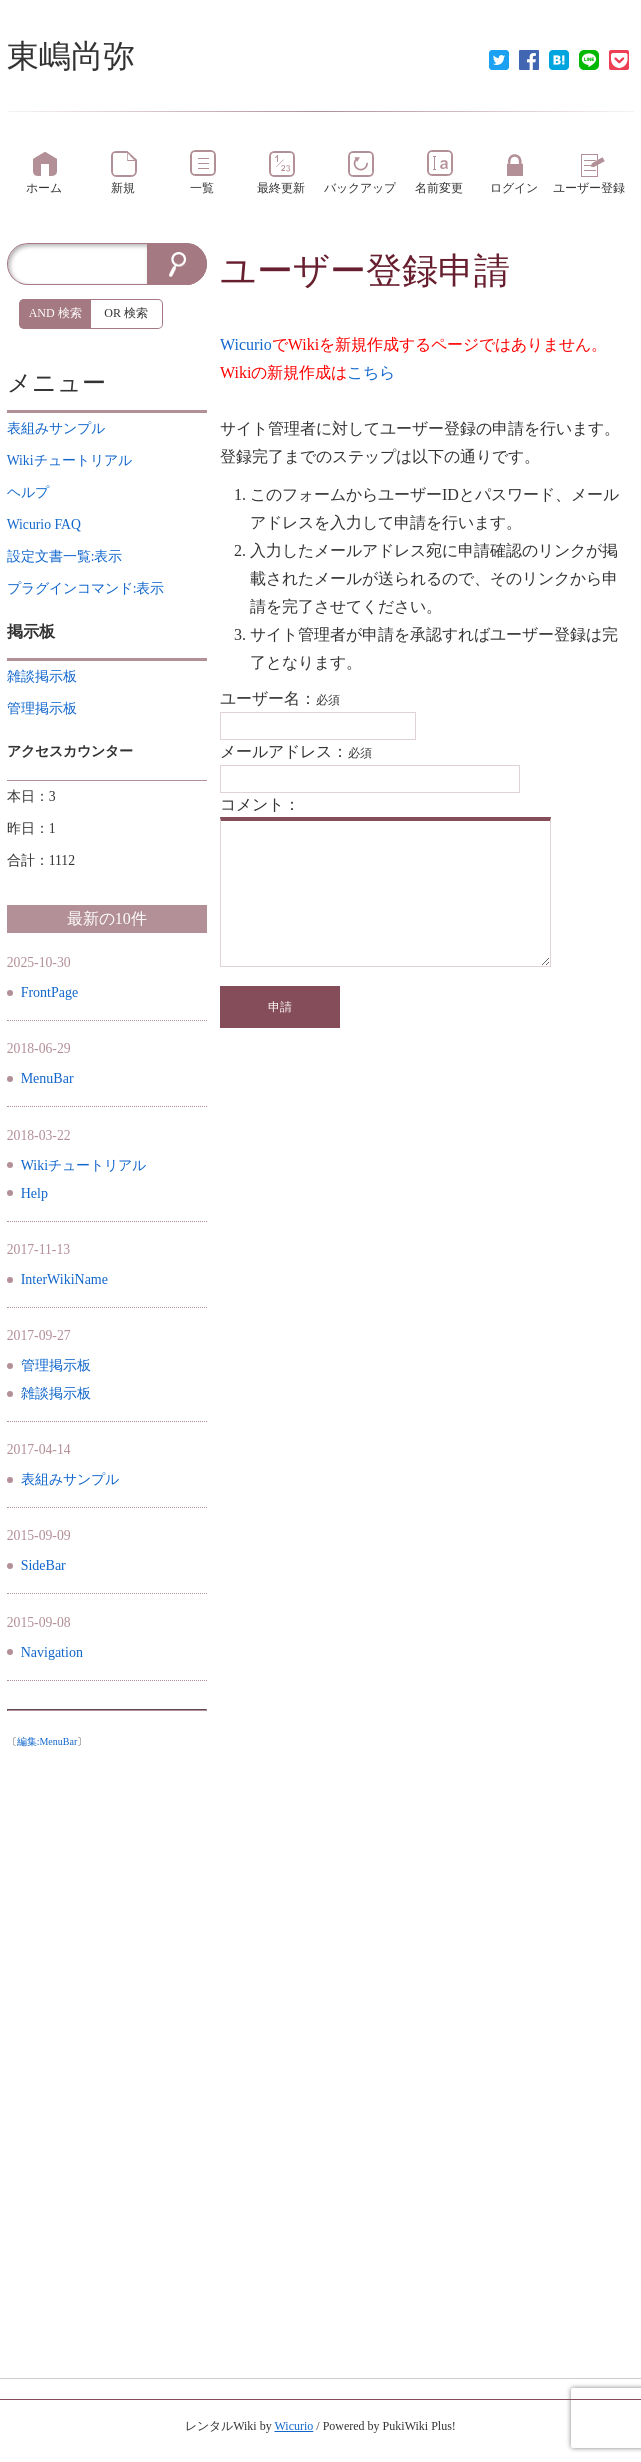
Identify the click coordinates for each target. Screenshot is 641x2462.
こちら (371, 372)
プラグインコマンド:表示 (86, 588)
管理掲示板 (56, 1365)
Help (34, 1193)
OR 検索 (126, 313)
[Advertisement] (107, 2057)
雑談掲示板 (56, 1393)
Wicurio (246, 344)
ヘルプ (28, 492)
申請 (280, 1007)
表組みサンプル (70, 1479)
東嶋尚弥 (71, 56)
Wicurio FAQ (44, 524)
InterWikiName (64, 1279)
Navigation (52, 1652)
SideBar (43, 1565)
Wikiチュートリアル (83, 1165)
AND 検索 (55, 313)
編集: (47, 1741)
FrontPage (50, 992)
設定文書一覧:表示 (65, 556)
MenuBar (47, 1078)
